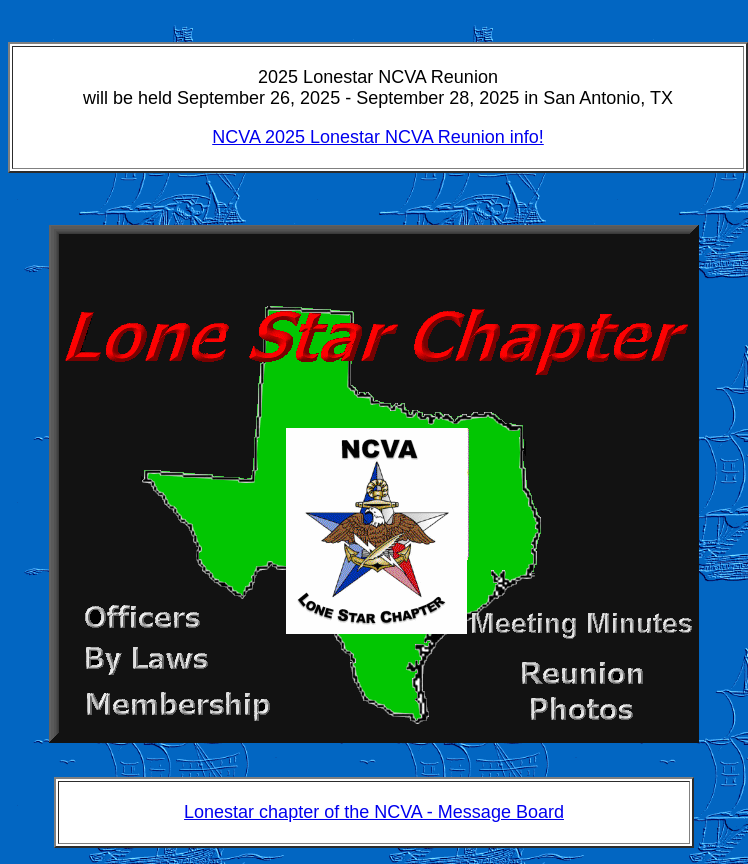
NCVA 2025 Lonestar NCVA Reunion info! (378, 137)
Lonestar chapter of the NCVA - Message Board (374, 812)
